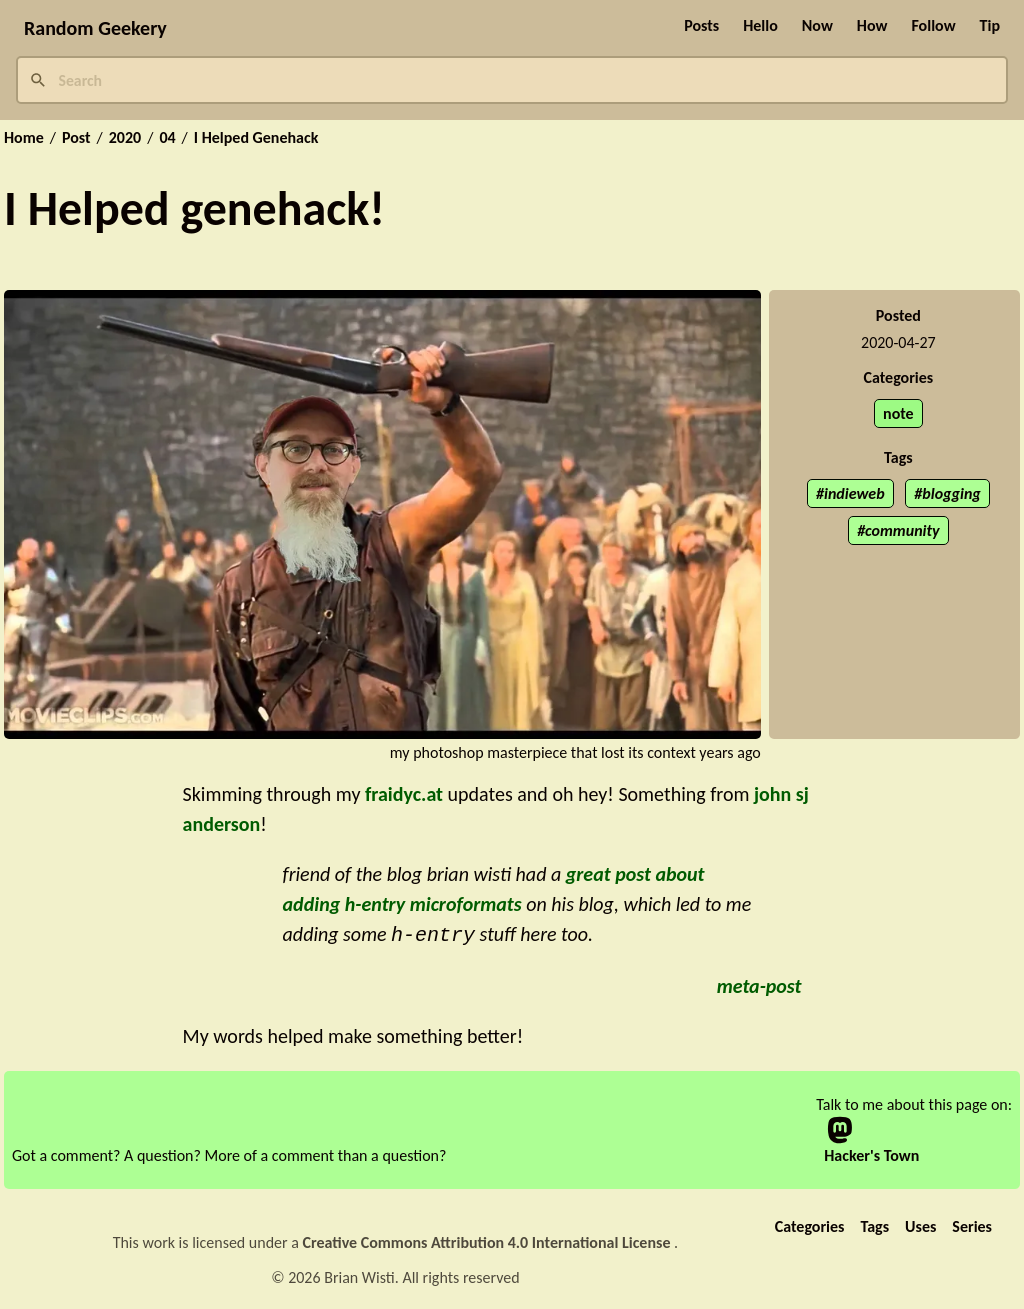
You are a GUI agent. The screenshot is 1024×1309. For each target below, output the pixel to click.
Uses (920, 1224)
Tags (874, 1224)
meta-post (759, 984)
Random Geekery (95, 28)
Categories (810, 1224)
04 (167, 138)
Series (972, 1224)
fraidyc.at (404, 794)
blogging (951, 493)
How (872, 25)
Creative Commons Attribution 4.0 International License (489, 1240)
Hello (760, 25)
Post (76, 138)
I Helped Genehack (256, 138)
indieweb (854, 493)
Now (817, 25)
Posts (701, 25)
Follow (933, 25)
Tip (990, 25)
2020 (125, 138)
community (902, 530)
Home (24, 138)
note (898, 413)
